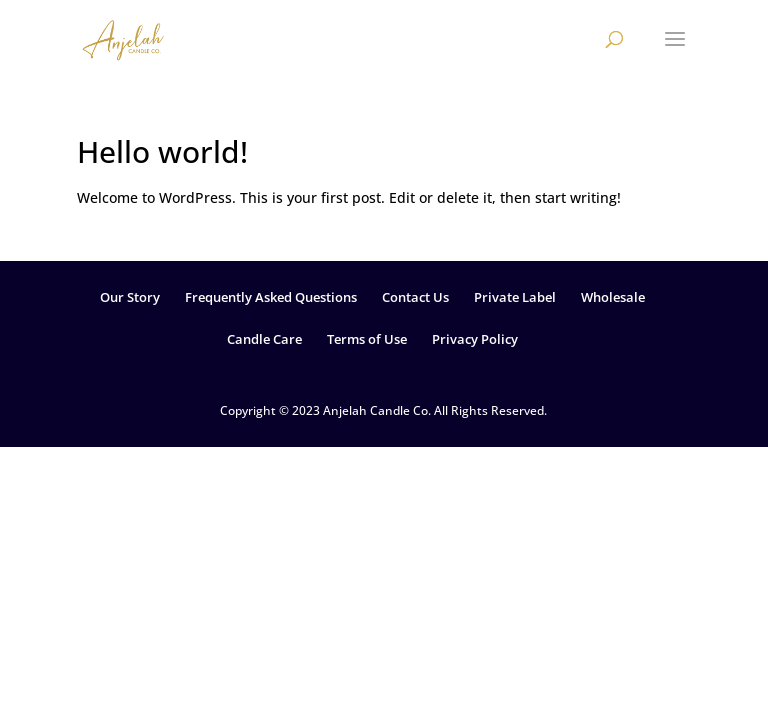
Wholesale (613, 297)
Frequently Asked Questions (271, 297)
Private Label (515, 297)
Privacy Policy (475, 339)
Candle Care (264, 339)
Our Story (130, 297)
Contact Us (415, 297)
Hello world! (162, 151)
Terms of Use (367, 339)
